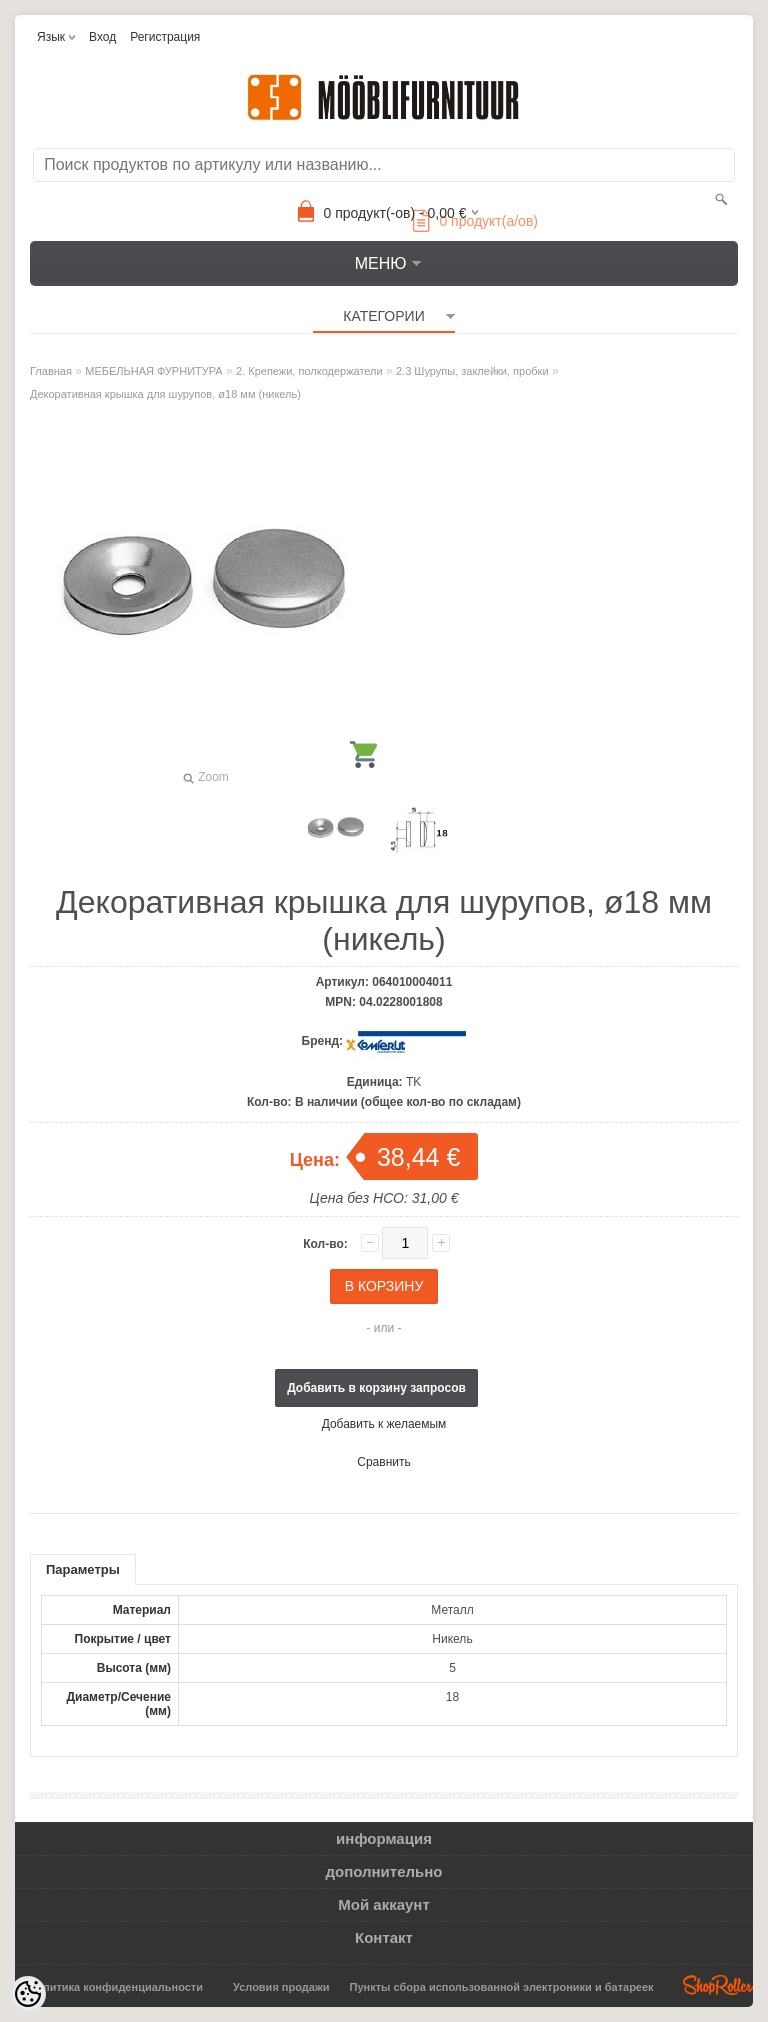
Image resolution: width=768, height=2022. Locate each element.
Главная (51, 371)
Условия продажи (281, 1987)
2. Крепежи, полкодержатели (309, 371)
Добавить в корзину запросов (376, 1388)
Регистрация (165, 37)
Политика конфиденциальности (115, 1987)
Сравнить (383, 1462)
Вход (102, 37)
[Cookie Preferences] (28, 1994)
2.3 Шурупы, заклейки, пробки (472, 371)
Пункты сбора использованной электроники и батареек (502, 1987)
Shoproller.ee (718, 1985)
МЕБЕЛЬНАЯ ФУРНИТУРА (153, 371)
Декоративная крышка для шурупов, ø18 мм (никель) (165, 394)
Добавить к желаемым (384, 1424)
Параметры (83, 1569)
